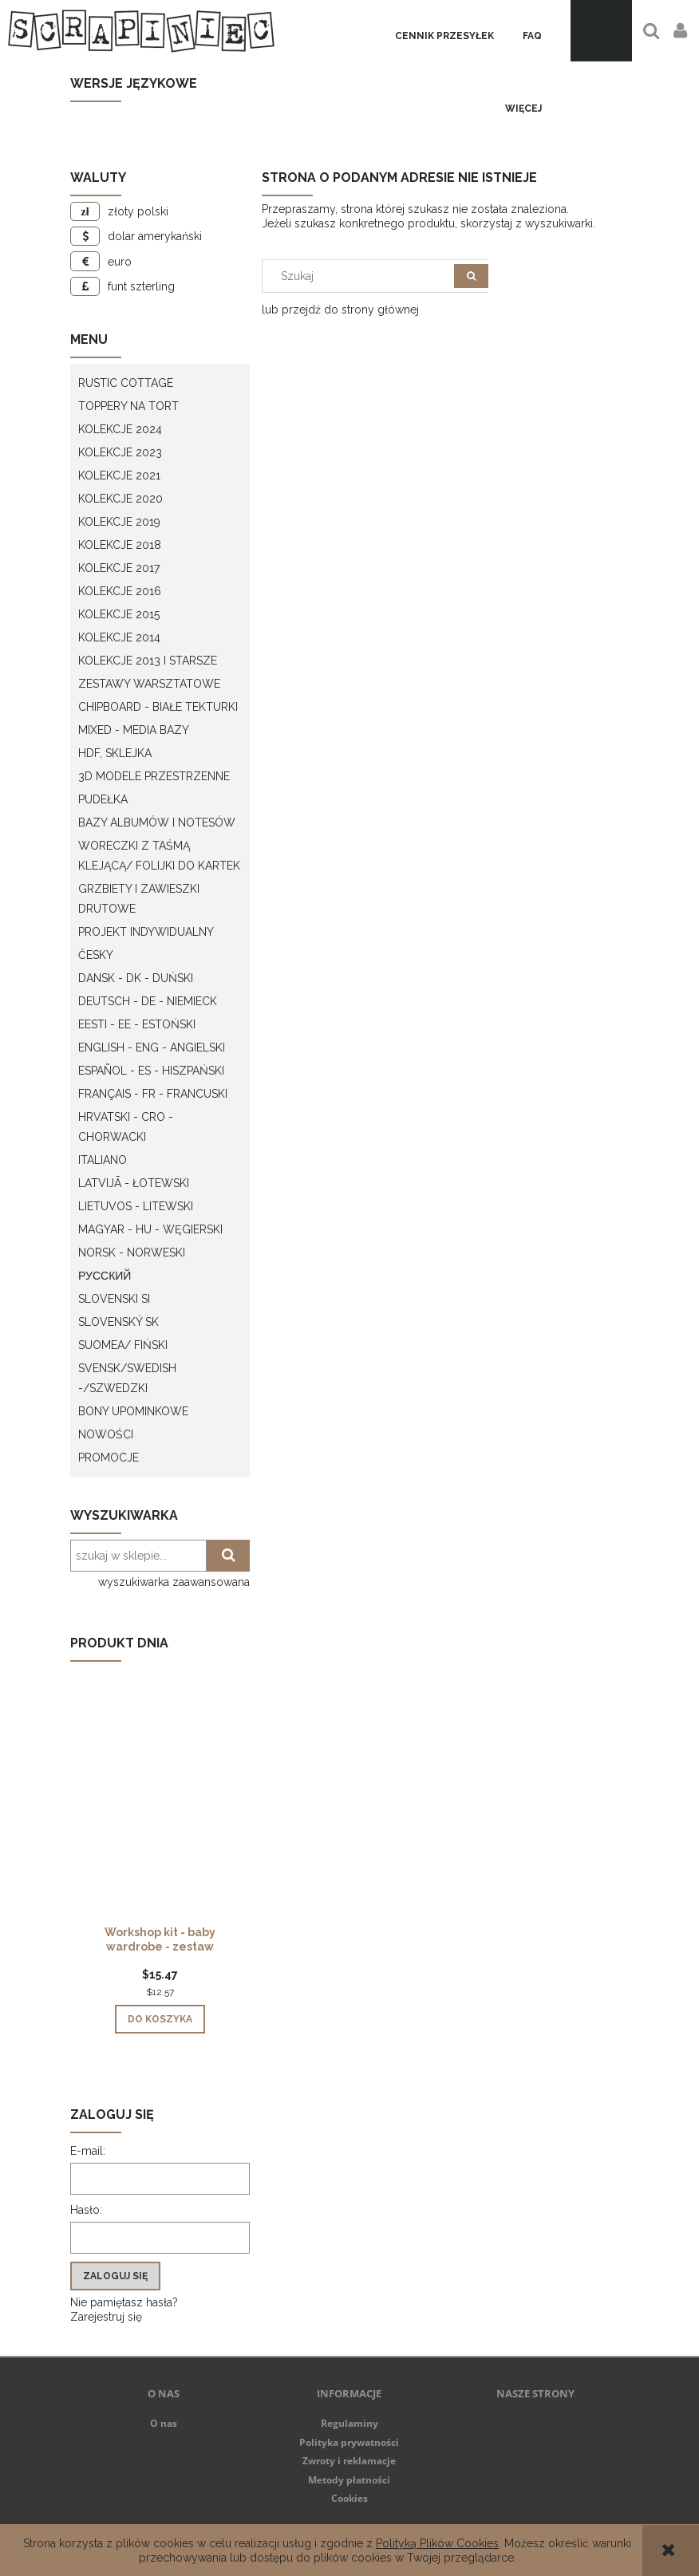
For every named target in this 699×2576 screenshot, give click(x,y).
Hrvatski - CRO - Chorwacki (125, 1126)
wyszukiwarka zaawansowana (174, 1582)
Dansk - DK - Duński (135, 978)
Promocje (108, 1457)
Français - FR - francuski (152, 1093)
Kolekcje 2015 (119, 614)
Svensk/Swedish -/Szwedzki (127, 1378)
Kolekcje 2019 (119, 521)
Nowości (105, 1434)
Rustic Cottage (125, 383)
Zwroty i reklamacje (349, 2461)
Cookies (349, 2498)
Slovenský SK (118, 1322)
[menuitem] (444, 36)
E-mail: (87, 2150)
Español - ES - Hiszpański (151, 1070)
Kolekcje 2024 (120, 429)
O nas (163, 2423)
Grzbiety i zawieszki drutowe (138, 898)
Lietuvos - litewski (135, 1206)
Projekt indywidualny (146, 931)
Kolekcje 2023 (120, 452)
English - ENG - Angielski (151, 1047)
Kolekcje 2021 (119, 475)
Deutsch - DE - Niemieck (147, 1001)
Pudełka (103, 799)
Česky (95, 955)
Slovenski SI (114, 1298)
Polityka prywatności (349, 2442)
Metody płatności (349, 2480)
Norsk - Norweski (131, 1252)
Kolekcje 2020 (120, 498)
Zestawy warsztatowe (149, 683)
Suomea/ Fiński (123, 1345)
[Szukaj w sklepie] (362, 276)
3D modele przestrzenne (154, 776)
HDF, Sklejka (115, 753)
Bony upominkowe (133, 1411)
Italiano (102, 1160)
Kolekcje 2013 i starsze (147, 660)
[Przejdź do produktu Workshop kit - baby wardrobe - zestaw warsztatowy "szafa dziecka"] (160, 1820)
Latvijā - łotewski (133, 1183)
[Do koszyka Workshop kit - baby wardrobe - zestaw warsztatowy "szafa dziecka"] (160, 2019)
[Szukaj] (471, 276)
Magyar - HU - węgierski (150, 1229)
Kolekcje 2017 (119, 568)
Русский (104, 1275)
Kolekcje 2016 (119, 591)
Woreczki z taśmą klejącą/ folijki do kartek (159, 855)
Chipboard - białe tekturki (158, 706)
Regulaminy (349, 2423)
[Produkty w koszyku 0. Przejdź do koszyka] (601, 30)
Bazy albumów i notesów (156, 822)
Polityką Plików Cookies (437, 2543)
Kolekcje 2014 (119, 637)
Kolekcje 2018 (119, 544)
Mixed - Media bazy (133, 730)
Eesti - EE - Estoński (136, 1024)
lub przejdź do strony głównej (340, 309)
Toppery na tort (128, 406)
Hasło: (86, 2209)
